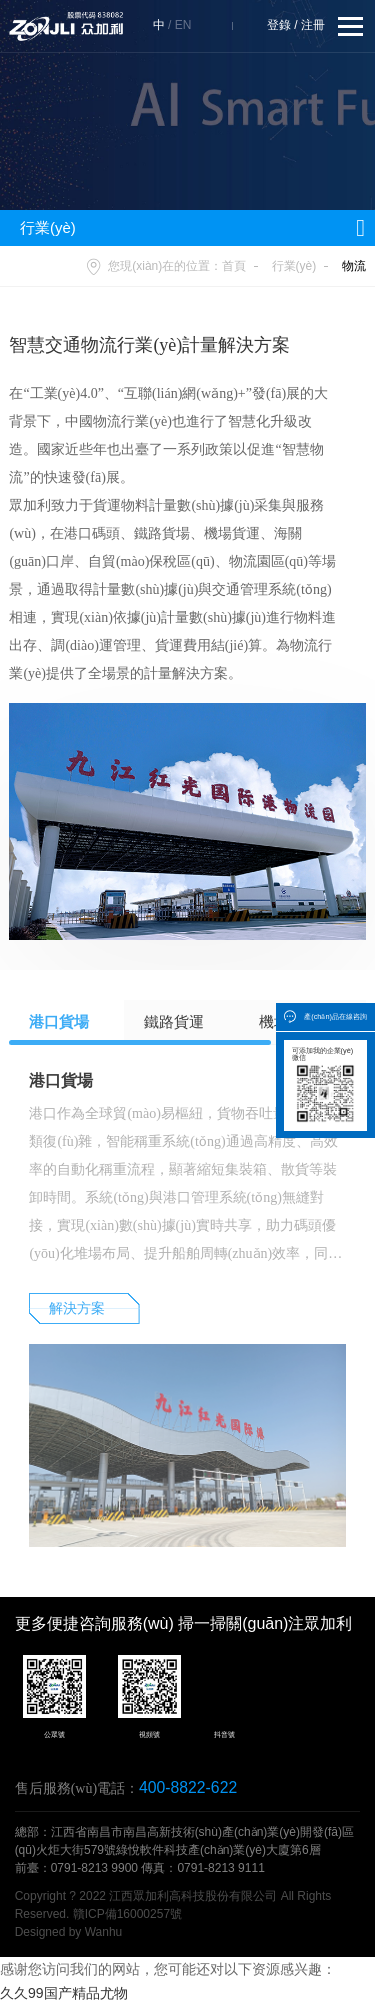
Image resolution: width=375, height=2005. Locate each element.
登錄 (279, 25)
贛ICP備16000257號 (127, 1914)
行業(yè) (294, 266)
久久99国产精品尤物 (64, 1993)
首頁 (234, 266)
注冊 (313, 25)
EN (183, 25)
